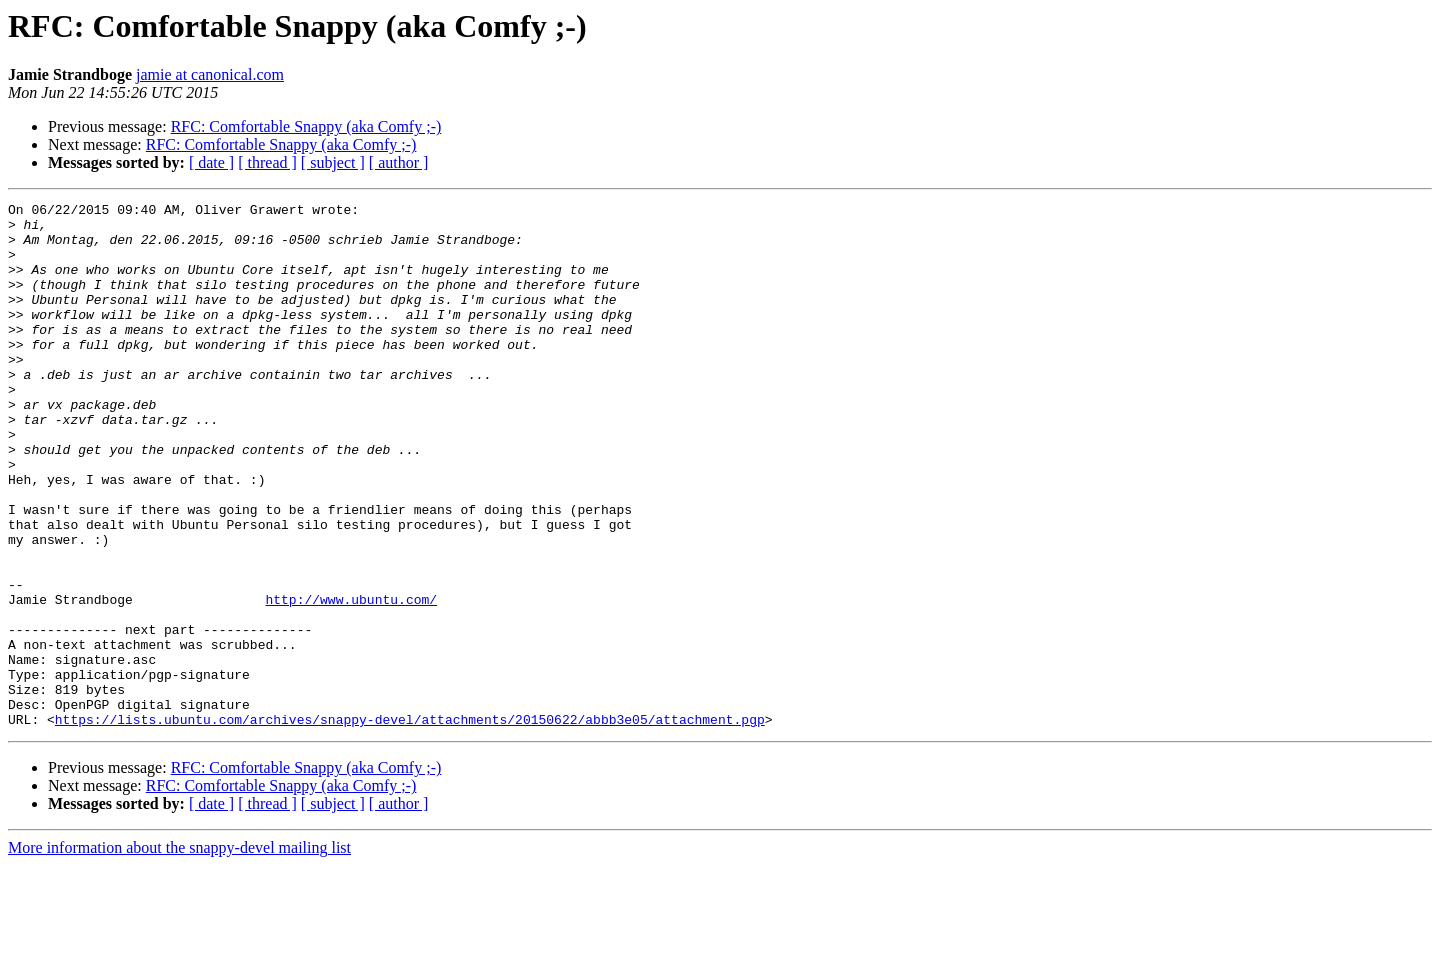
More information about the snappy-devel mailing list (179, 952)
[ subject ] (333, 162)
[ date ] (211, 162)
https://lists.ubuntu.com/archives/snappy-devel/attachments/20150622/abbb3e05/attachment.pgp (410, 824)
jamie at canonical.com (210, 74)
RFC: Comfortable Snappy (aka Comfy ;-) (306, 126)
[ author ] (399, 162)
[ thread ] (267, 162)
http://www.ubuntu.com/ (351, 680)
